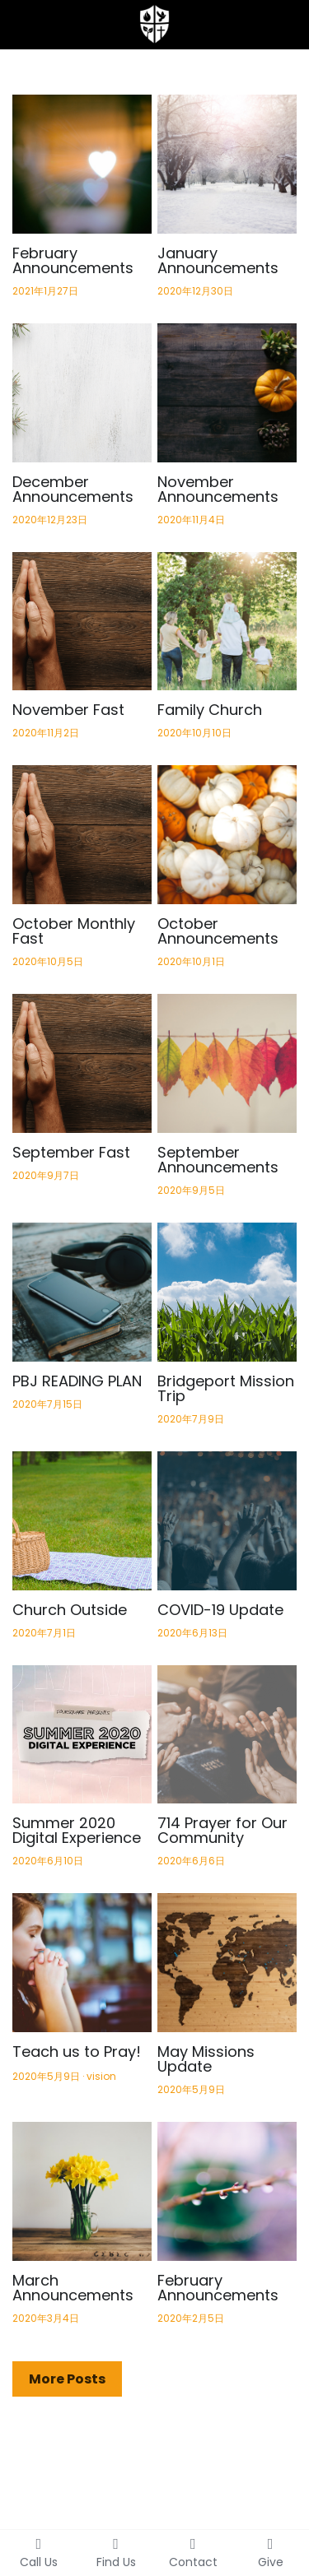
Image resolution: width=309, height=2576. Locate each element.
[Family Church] (227, 621)
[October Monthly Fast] (82, 834)
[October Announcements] (227, 834)
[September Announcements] (227, 1063)
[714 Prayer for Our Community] (227, 1734)
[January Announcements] (227, 164)
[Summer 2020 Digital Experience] (82, 1734)
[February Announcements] (82, 164)
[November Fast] (82, 621)
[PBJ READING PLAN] (82, 1292)
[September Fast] (82, 1063)
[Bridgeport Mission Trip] (227, 1292)
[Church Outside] (82, 1520)
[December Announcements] (82, 392)
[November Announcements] (227, 392)
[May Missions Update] (227, 1962)
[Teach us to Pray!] (82, 1962)
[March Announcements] (82, 2191)
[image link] (155, 23)
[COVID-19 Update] (227, 1520)
